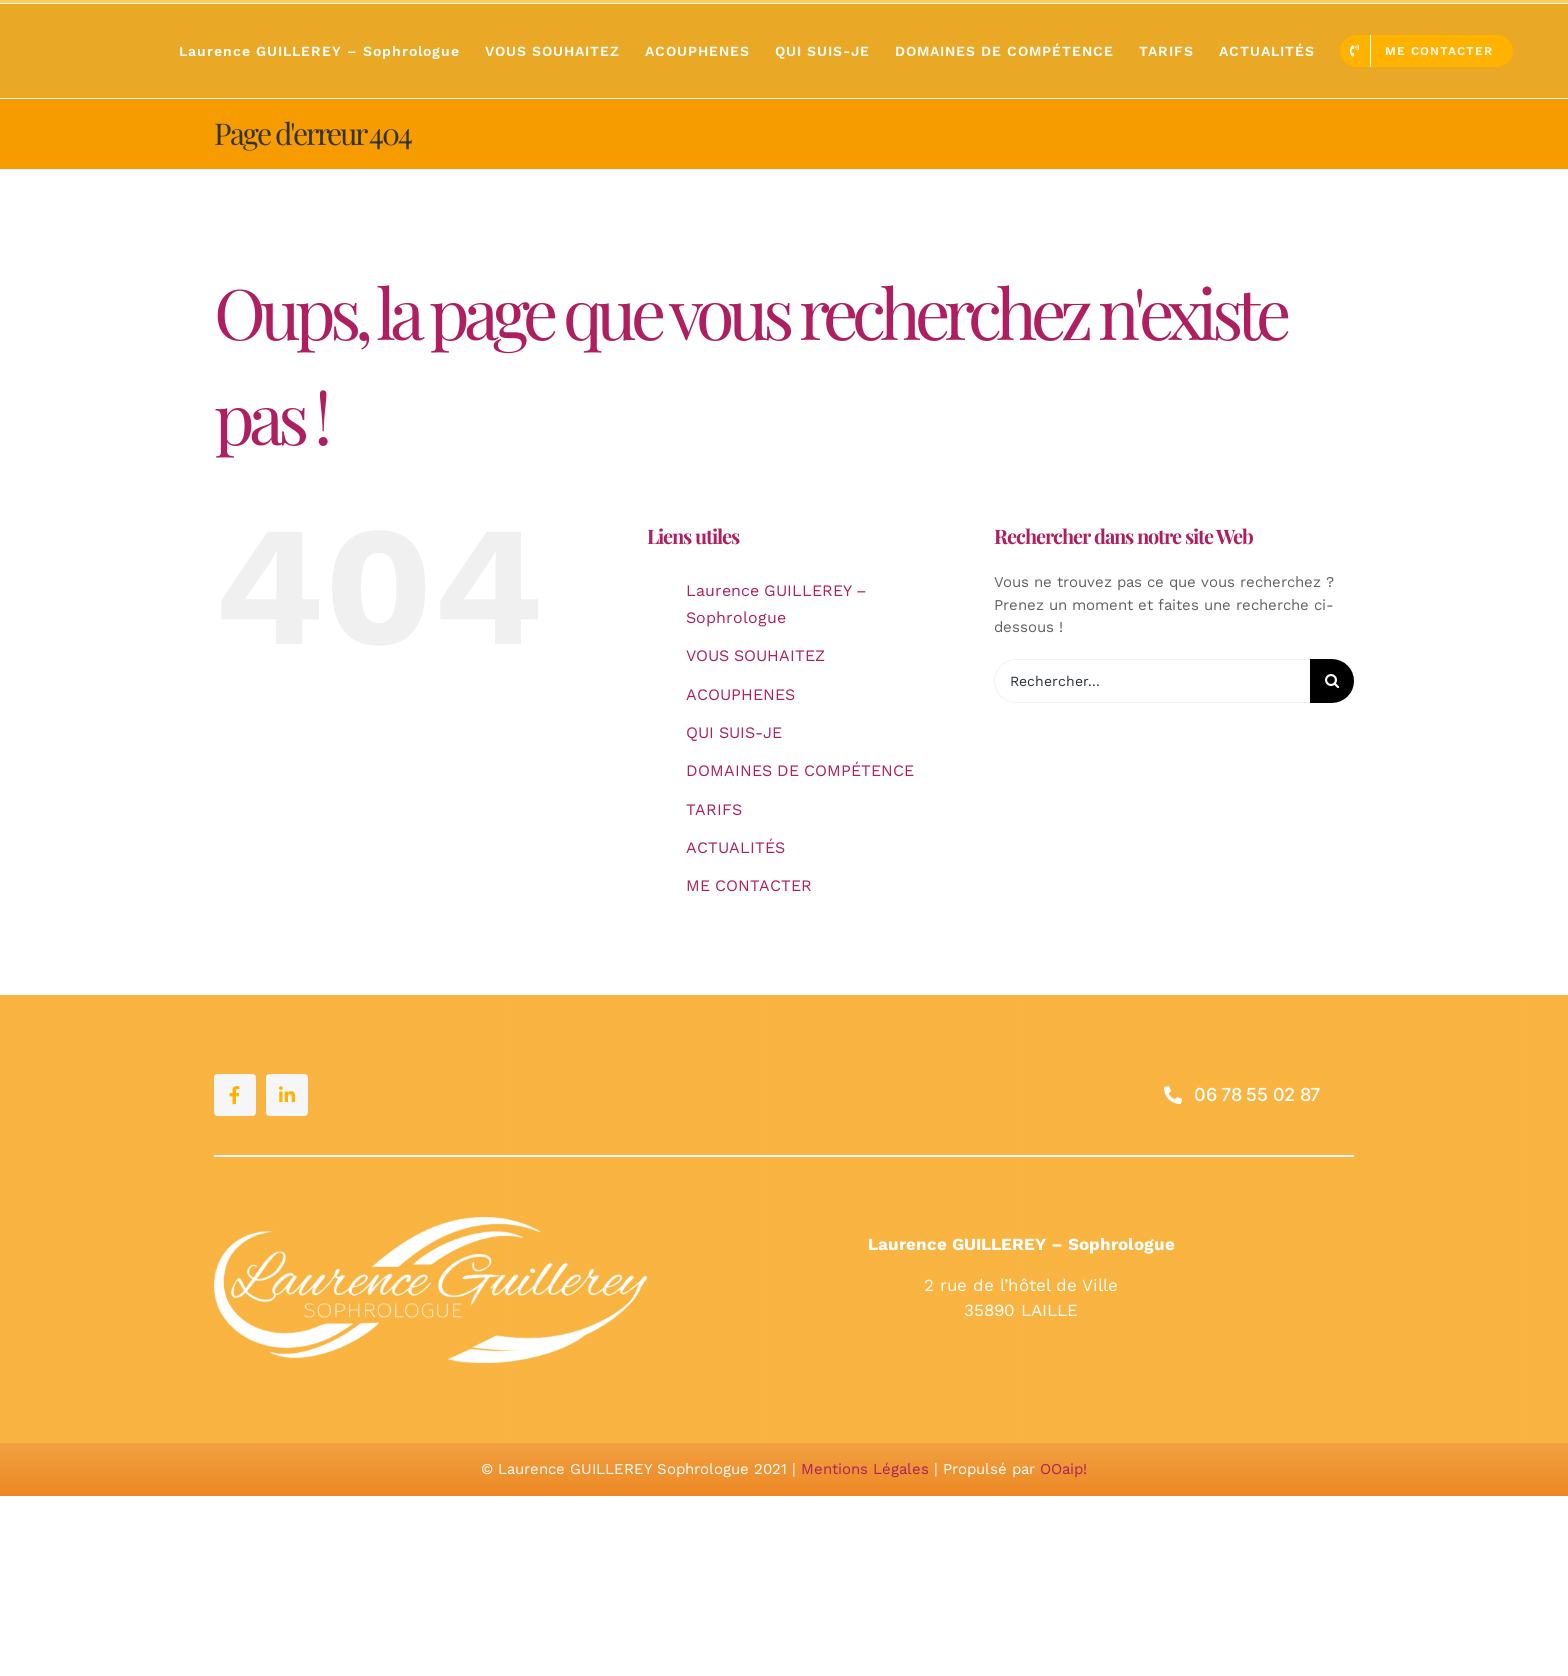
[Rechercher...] (1152, 681)
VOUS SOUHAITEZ (755, 655)
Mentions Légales (865, 1469)
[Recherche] (1332, 681)
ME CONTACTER (749, 885)
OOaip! (1063, 1469)
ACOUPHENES (740, 694)
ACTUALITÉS (735, 847)
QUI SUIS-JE (734, 732)
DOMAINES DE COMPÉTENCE (800, 770)
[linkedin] (287, 1095)
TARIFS (714, 809)
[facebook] (235, 1095)
